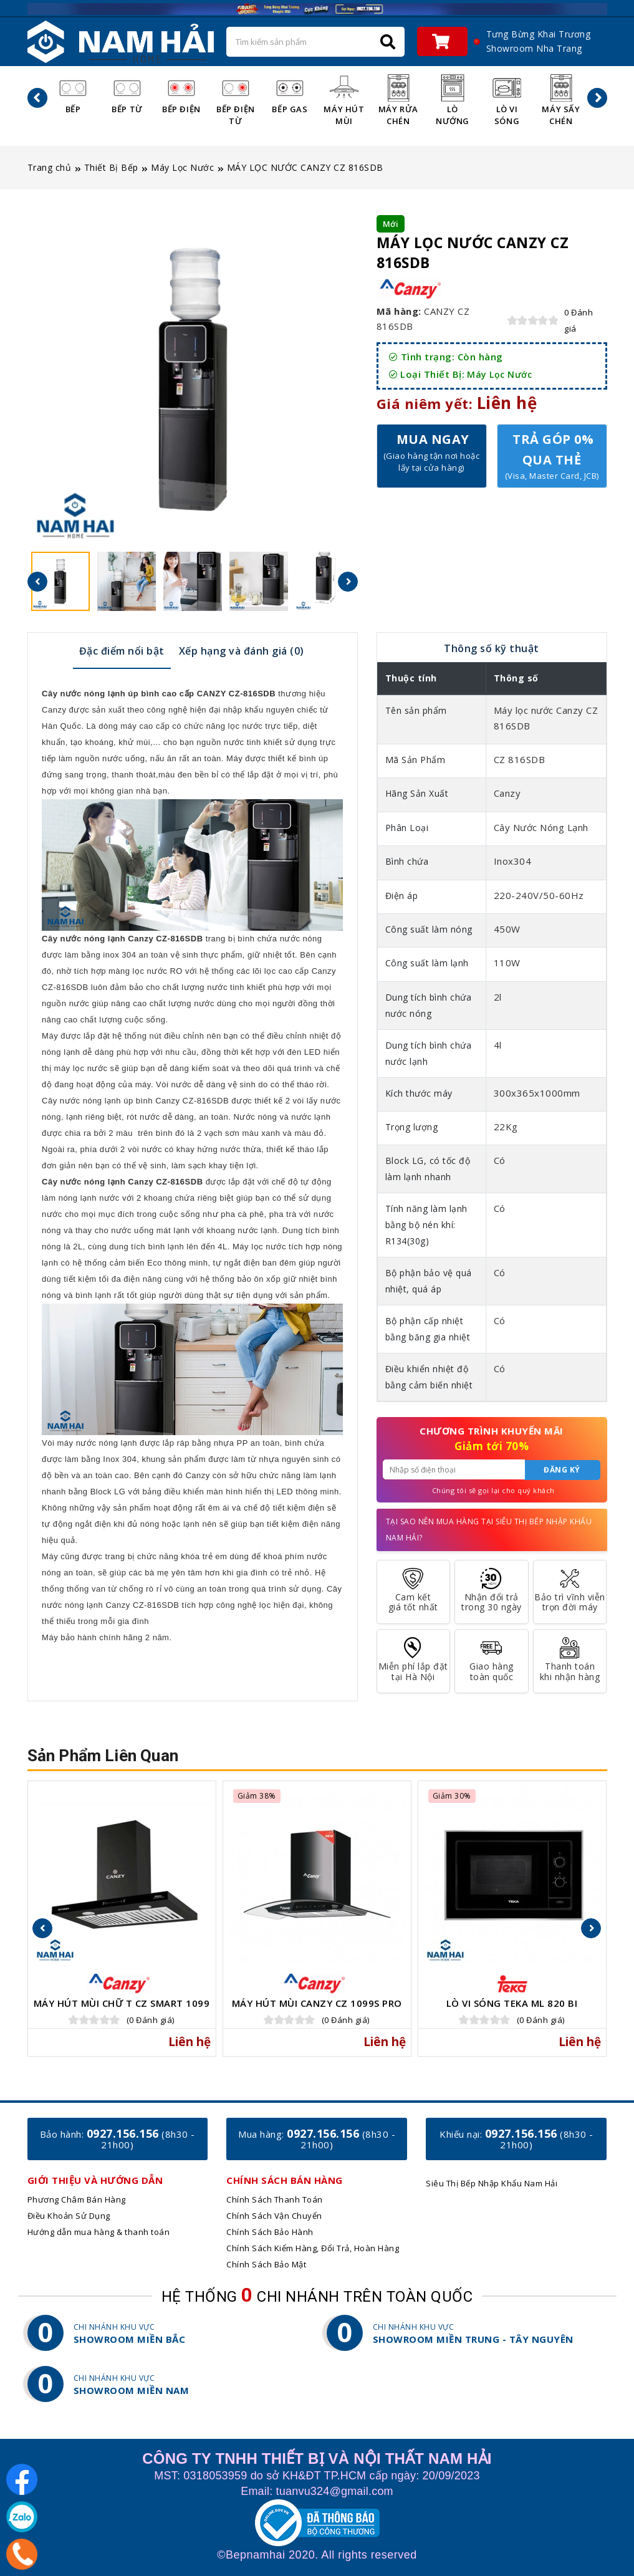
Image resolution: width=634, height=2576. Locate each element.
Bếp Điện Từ (235, 99)
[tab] (122, 650)
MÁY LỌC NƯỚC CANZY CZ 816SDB (305, 167)
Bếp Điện (181, 93)
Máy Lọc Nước (182, 167)
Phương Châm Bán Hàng (76, 2199)
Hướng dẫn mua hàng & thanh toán (98, 2231)
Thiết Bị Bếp (111, 167)
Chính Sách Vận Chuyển (274, 2215)
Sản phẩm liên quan (103, 1755)
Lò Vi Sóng (506, 99)
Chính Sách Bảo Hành (270, 2231)
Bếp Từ (127, 93)
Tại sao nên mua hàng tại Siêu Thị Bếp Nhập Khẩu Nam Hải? (489, 1529)
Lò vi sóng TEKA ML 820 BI (512, 2003)
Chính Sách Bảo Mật (266, 2264)
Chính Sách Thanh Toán (274, 2199)
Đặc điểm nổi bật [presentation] (122, 651)
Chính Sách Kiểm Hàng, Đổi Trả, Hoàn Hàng (312, 2248)
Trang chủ (49, 167)
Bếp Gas (289, 93)
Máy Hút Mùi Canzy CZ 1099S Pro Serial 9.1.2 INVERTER (317, 2008)
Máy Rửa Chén (398, 99)
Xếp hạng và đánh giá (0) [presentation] (241, 651)
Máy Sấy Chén (561, 99)
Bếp (73, 93)
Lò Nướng (452, 99)
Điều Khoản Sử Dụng (68, 2215)
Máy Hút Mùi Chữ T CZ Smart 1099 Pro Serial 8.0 (122, 2008)
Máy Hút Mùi (344, 99)
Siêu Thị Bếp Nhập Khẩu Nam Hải (491, 2183)
